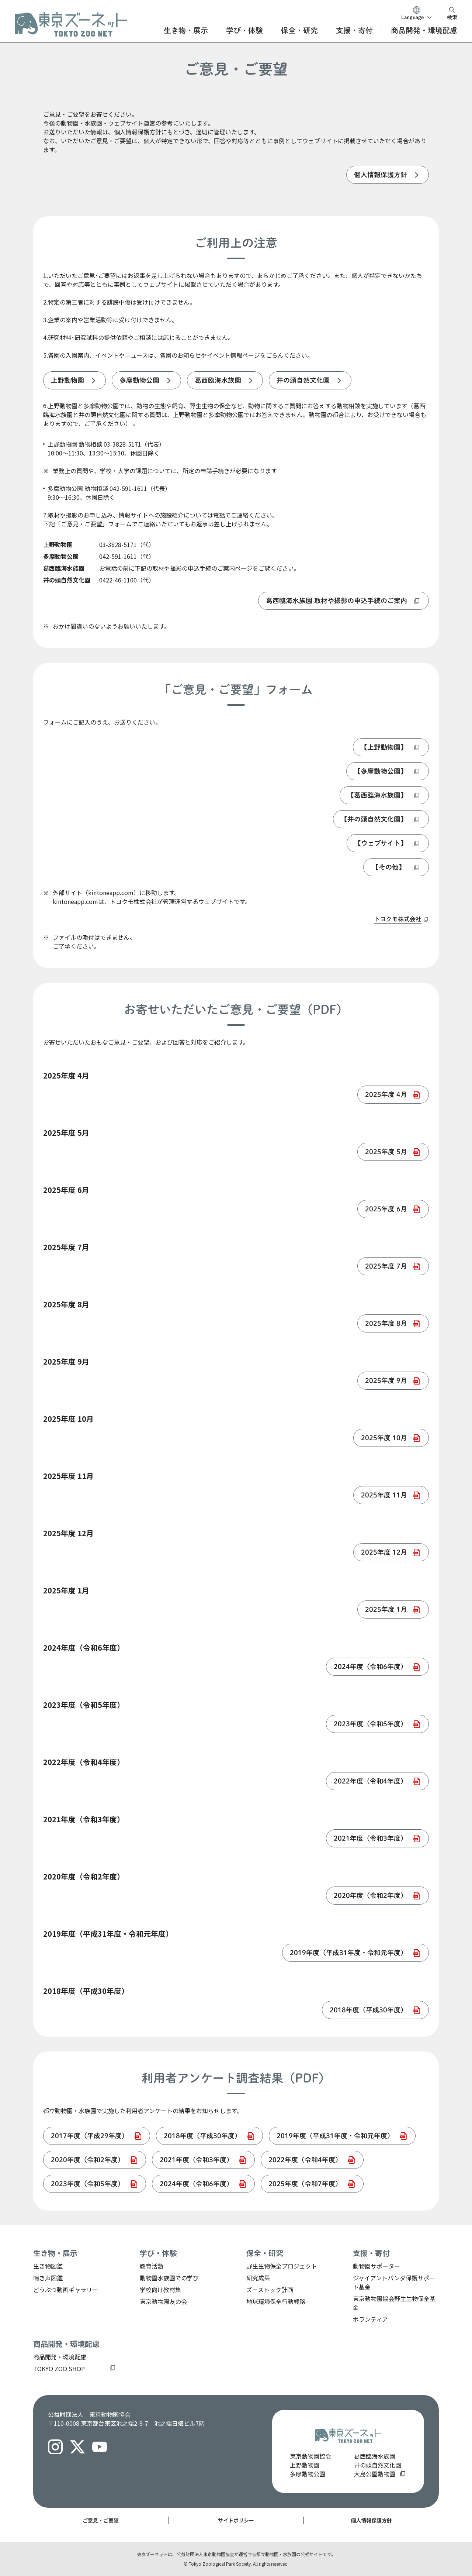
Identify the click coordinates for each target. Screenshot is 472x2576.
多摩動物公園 (307, 2473)
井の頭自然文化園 (377, 2464)
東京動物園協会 (310, 2456)
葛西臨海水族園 (374, 2456)
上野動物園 (304, 2464)
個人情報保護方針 (371, 2520)
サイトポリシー (236, 2520)
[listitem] (387, 175)
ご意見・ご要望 (101, 2520)
